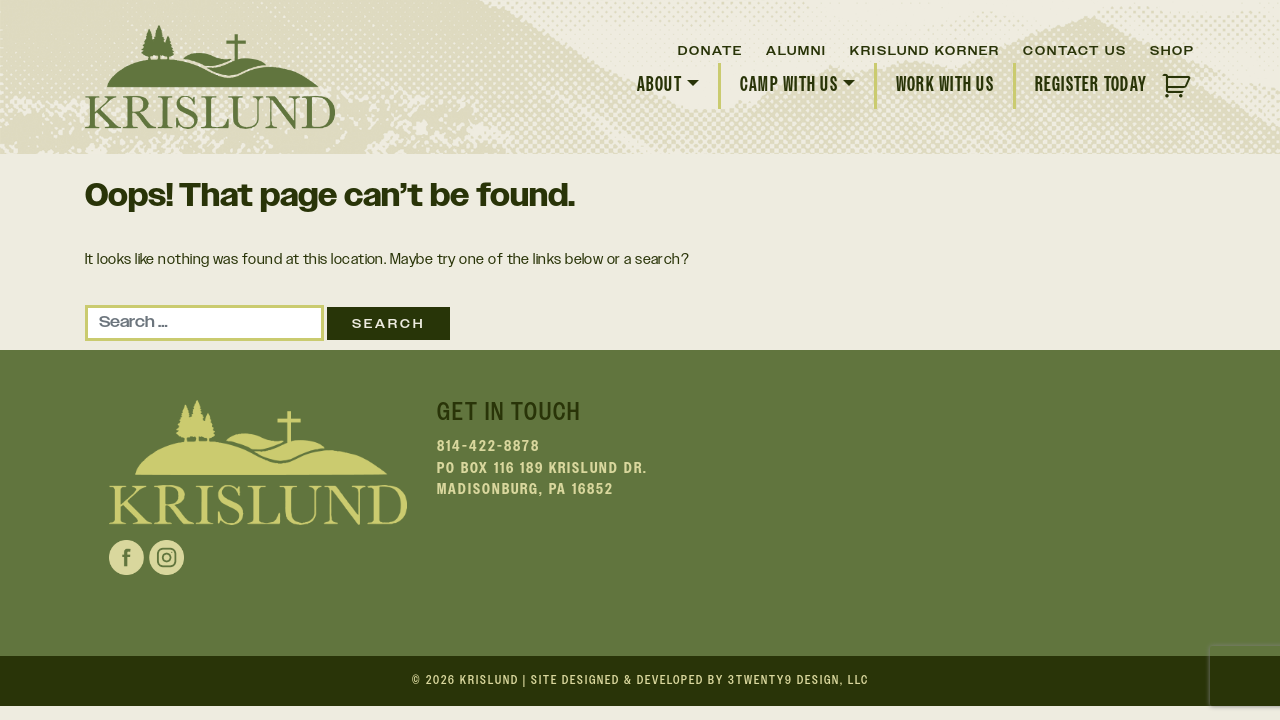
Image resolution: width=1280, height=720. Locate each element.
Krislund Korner (925, 51)
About (659, 85)
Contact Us (1075, 51)
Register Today (1091, 85)
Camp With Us (789, 85)
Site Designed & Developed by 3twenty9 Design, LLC (700, 680)
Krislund (489, 680)
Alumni (796, 51)
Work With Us (945, 85)
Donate (710, 51)
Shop (1172, 51)
